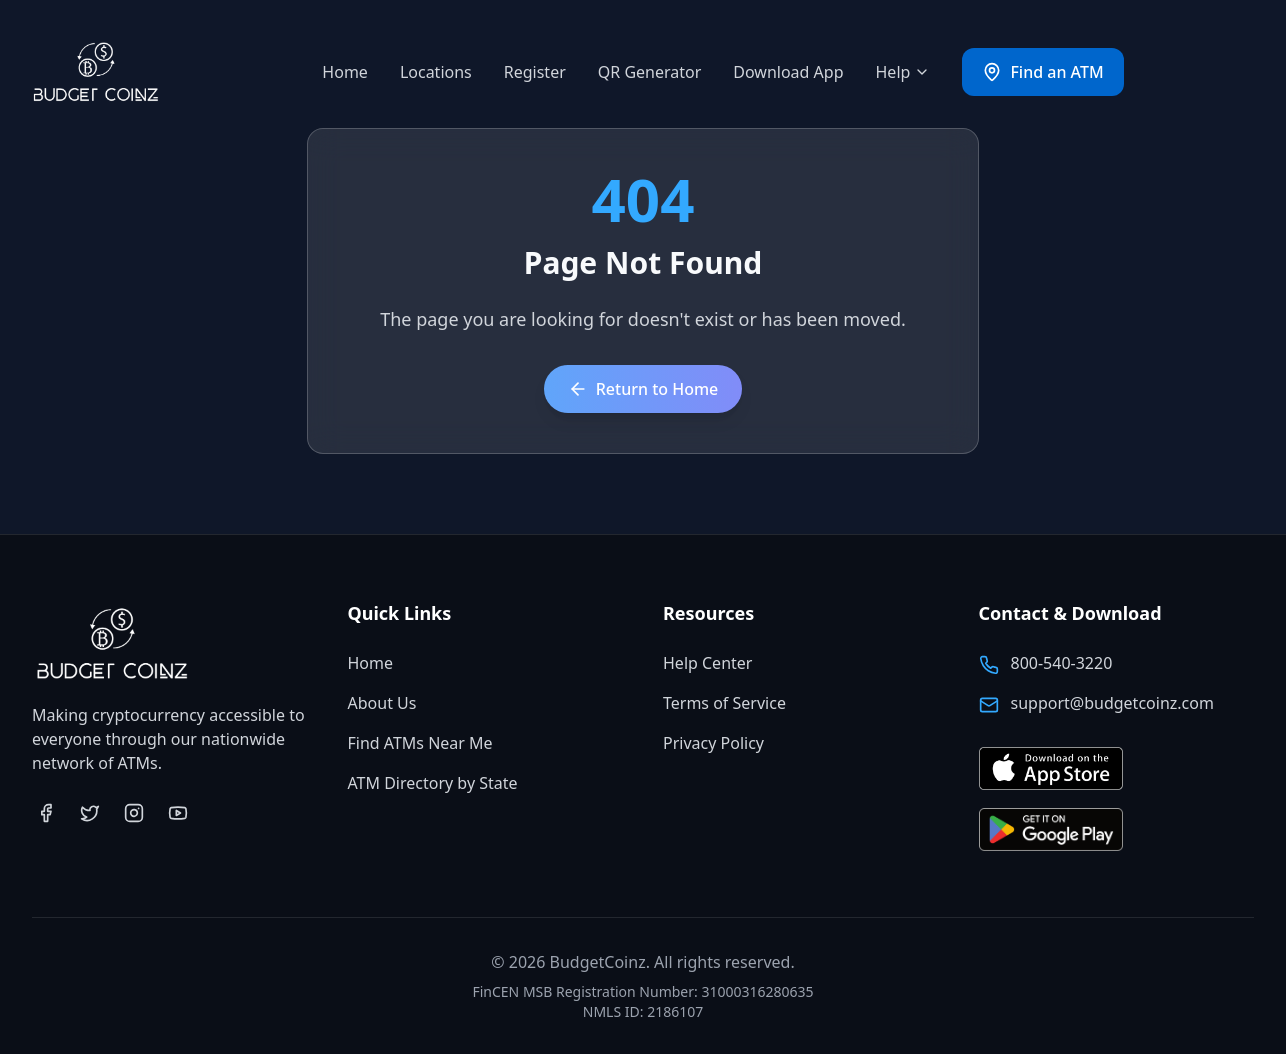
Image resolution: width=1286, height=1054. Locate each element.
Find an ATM (1042, 72)
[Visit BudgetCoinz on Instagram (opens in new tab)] (134, 813)
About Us (382, 703)
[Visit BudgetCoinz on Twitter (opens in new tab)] (90, 813)
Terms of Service (724, 703)
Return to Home (643, 389)
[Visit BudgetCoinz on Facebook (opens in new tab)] (46, 813)
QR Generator (650, 72)
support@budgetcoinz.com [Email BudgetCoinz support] (1112, 703)
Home (345, 72)
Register (535, 72)
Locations (436, 72)
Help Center (707, 663)
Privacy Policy (713, 743)
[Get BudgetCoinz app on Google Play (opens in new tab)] (1051, 830)
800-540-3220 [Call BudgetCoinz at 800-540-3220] (1062, 663)
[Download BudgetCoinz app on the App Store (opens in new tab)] (1051, 769)
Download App (788, 72)
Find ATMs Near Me (420, 743)
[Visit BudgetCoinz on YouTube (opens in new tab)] (178, 813)
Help (903, 72)
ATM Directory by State (433, 783)
